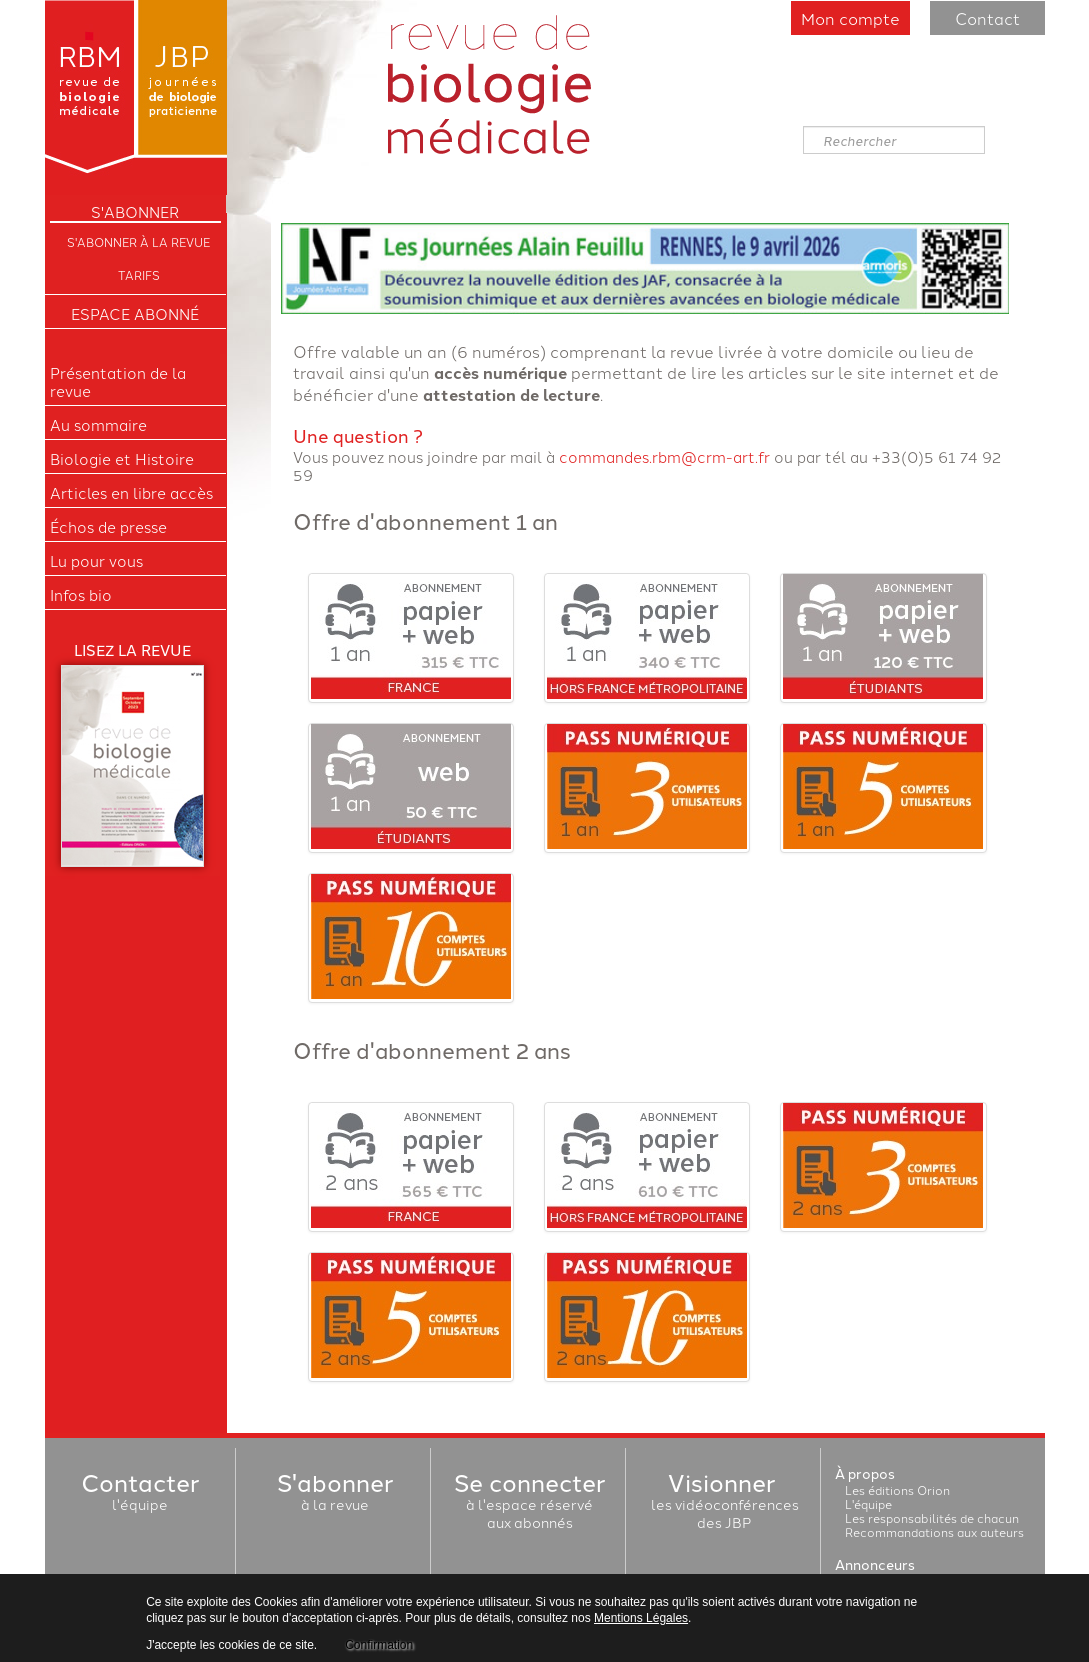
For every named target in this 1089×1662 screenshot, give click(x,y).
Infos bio (81, 595)
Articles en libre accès (131, 493)
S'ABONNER (135, 212)
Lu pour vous (96, 561)
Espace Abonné (135, 314)
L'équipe (868, 1503)
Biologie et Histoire (122, 459)
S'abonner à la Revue (138, 241)
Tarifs (139, 274)
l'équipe (140, 1495)
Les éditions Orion (897, 1489)
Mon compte (850, 18)
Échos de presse (108, 527)
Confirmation (379, 1645)
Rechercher (803, 126)
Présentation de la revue (118, 382)
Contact (987, 18)
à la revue (335, 1495)
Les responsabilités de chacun (932, 1517)
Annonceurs (875, 1564)
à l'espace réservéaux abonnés (529, 1504)
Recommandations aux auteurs (934, 1531)
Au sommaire (98, 425)
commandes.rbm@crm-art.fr (664, 456)
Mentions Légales (641, 1618)
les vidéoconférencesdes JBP (725, 1504)
